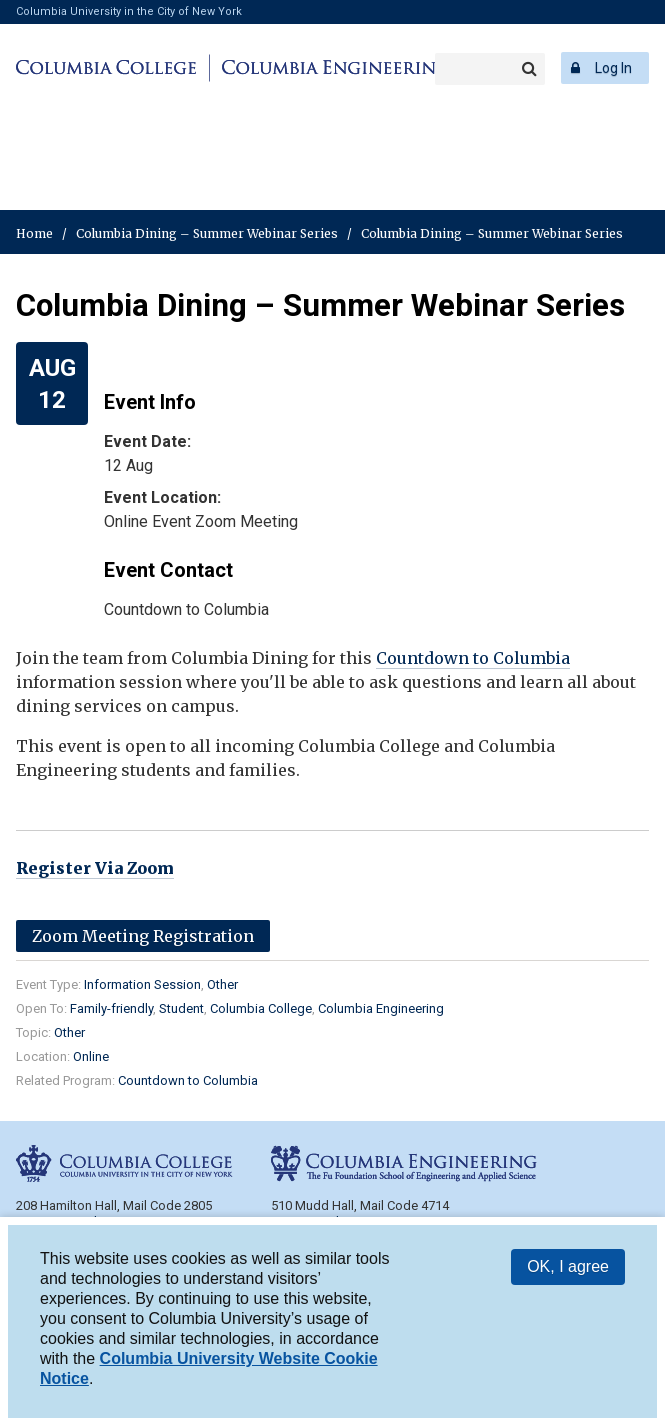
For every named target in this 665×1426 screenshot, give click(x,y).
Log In (613, 68)
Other (222, 984)
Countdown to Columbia (473, 658)
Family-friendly (111, 1008)
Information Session (142, 984)
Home (34, 233)
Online (91, 1056)
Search (529, 69)
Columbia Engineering (332, 68)
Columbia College (109, 68)
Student (181, 1008)
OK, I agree (568, 1266)
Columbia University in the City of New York (129, 11)
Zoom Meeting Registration (143, 936)
